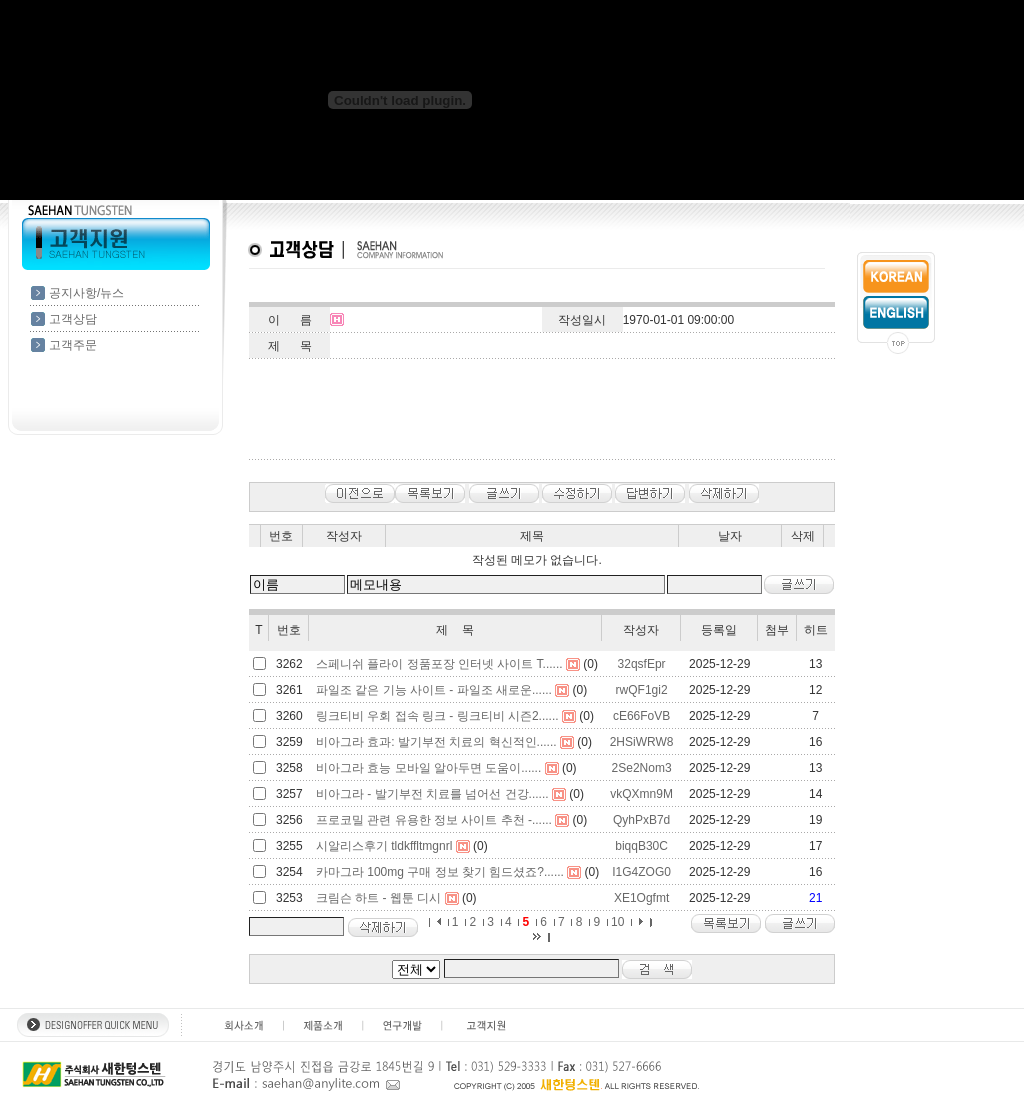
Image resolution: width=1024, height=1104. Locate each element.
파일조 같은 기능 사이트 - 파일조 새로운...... (434, 690)
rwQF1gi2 (642, 690)
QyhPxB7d (641, 820)
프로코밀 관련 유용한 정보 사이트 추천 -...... (434, 820)
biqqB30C (641, 846)
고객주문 (73, 345)
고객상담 (73, 319)
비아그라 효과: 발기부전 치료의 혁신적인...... (436, 742)
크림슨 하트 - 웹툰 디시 (378, 898)
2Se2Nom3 (642, 768)
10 (617, 922)
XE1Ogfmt (641, 898)
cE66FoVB (641, 716)
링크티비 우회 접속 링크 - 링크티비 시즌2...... (437, 716)
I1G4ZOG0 (641, 872)
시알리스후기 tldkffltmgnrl (384, 846)
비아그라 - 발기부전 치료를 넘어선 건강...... (432, 794)
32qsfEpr (642, 664)
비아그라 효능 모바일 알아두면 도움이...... (428, 768)
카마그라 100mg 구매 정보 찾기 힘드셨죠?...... (440, 872)
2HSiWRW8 (642, 742)
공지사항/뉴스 (86, 293)
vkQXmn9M (641, 794)
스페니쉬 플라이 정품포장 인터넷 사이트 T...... (439, 664)
